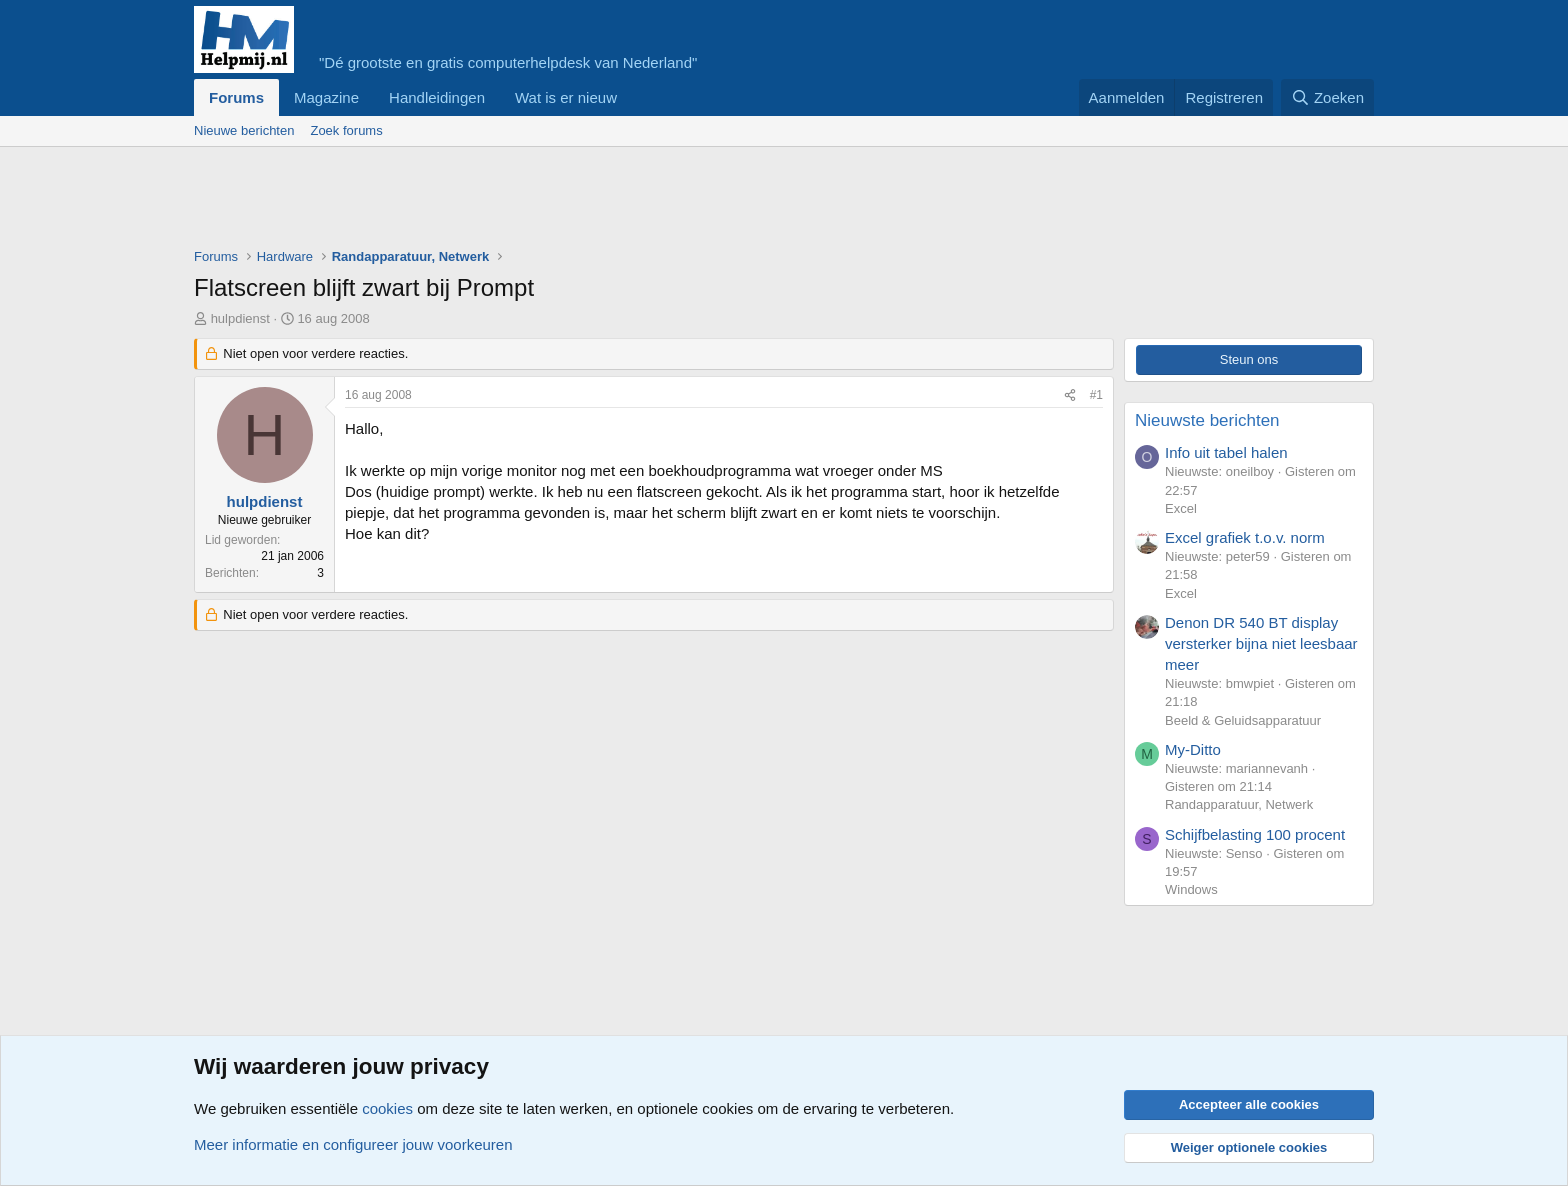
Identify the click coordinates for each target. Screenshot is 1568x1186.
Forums (236, 97)
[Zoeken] (1328, 97)
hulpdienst (240, 318)
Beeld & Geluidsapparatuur (1243, 720)
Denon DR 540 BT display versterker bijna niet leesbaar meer (1261, 643)
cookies (387, 1108)
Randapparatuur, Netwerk (1239, 804)
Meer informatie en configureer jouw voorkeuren (353, 1144)
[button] (633, 97)
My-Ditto (1193, 749)
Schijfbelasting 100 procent (1255, 834)
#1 (1096, 395)
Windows (1191, 889)
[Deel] (1070, 395)
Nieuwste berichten (1207, 420)
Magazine (326, 97)
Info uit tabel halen (1226, 452)
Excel (1181, 508)
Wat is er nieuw (566, 97)
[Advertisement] (558, 202)
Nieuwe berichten (244, 130)
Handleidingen (437, 97)
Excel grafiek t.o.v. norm (1245, 537)
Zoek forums (346, 130)
